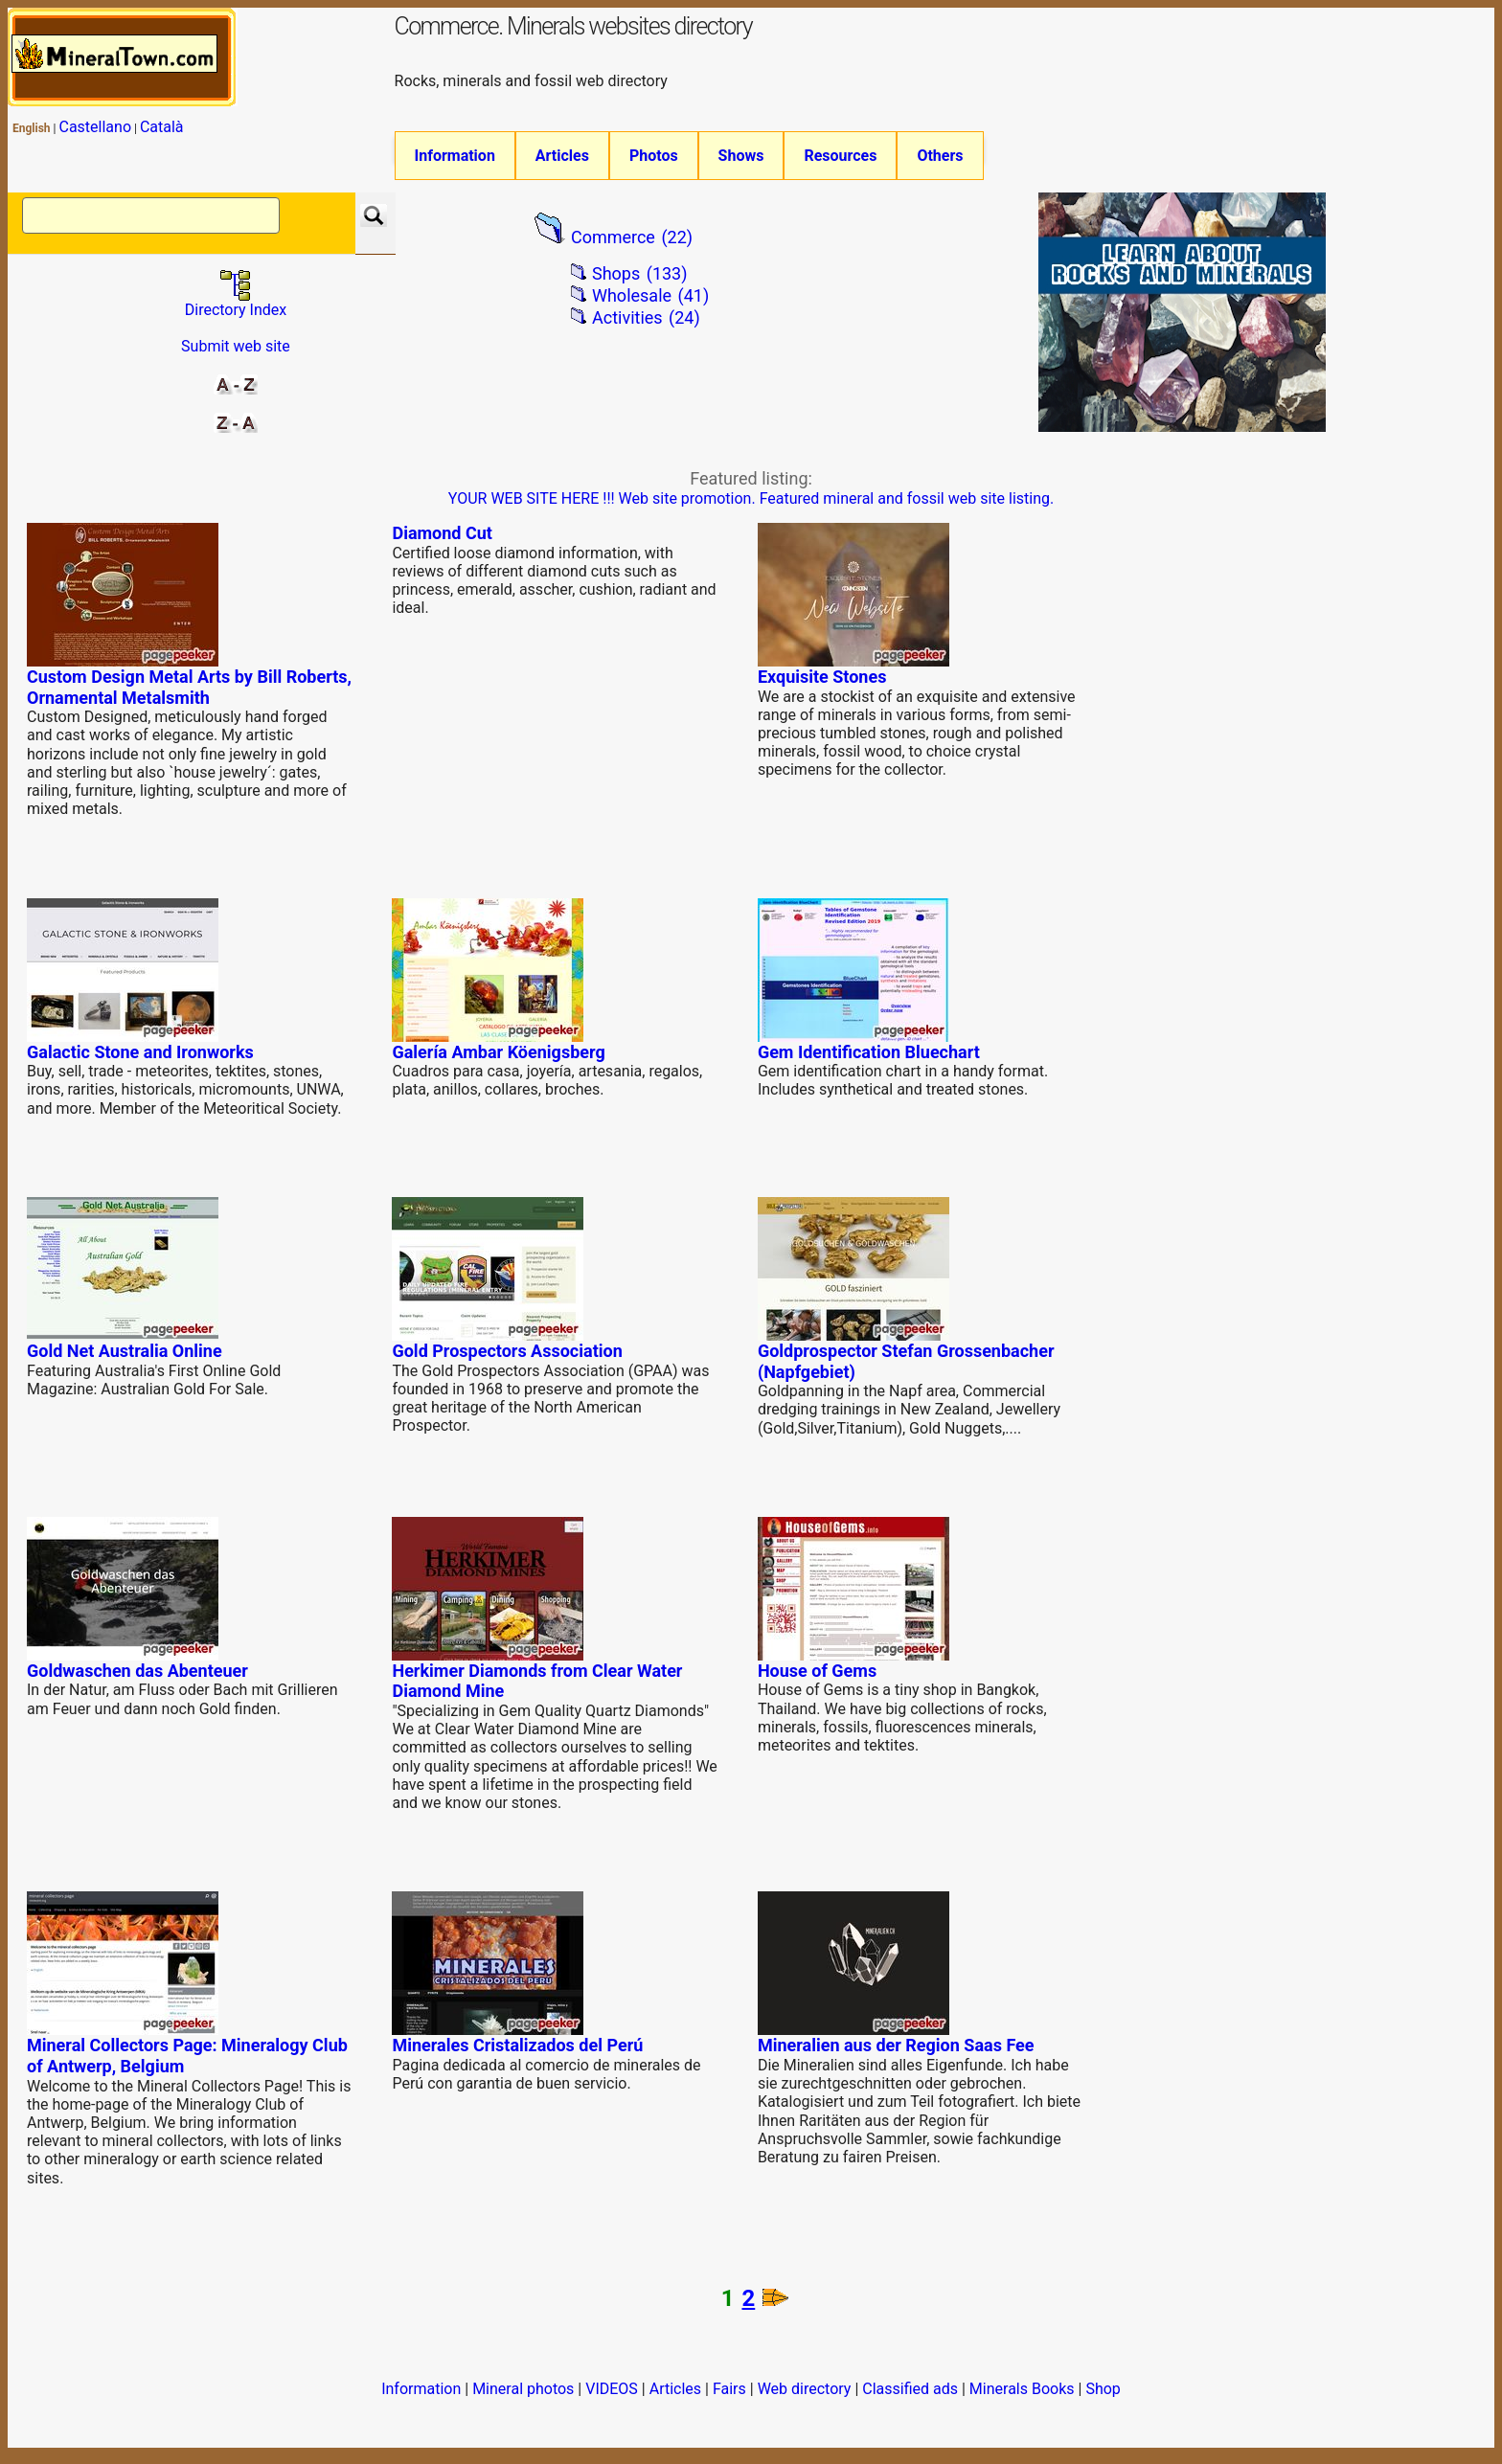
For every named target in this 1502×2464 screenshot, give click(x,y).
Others (940, 156)
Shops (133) (640, 283)
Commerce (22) (632, 246)
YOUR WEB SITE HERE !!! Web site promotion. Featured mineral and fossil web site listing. (751, 507)
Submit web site (235, 355)
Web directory (805, 2397)
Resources (840, 156)
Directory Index (235, 311)
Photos (653, 156)
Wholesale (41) (650, 305)
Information (455, 156)
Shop (1102, 2397)
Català (162, 127)
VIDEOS (611, 2397)
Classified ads (910, 2397)
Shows (741, 156)
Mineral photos (523, 2397)
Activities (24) (646, 326)
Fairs (729, 2397)
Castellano (94, 127)
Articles (562, 156)
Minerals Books (1022, 2397)
